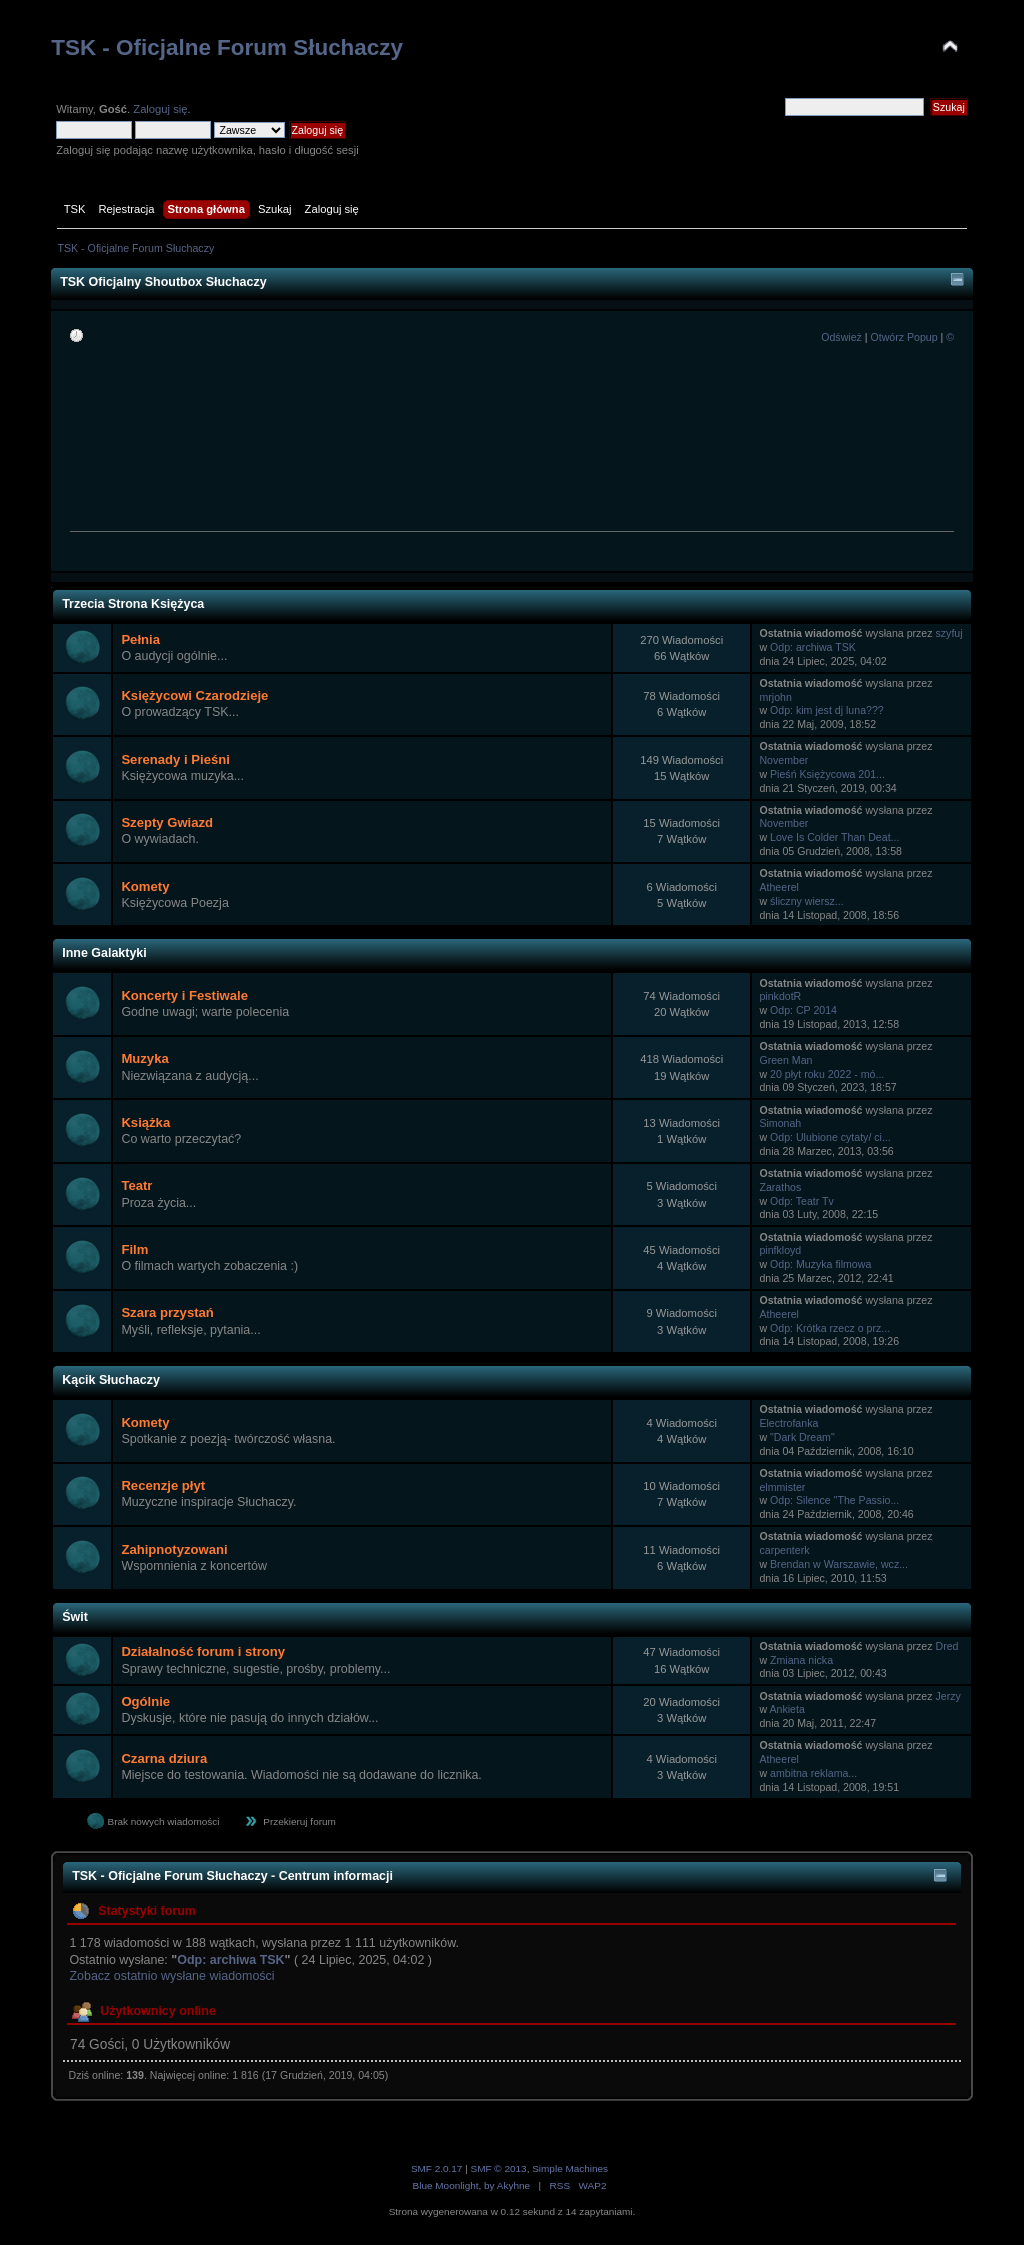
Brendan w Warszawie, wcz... (839, 1564)
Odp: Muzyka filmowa (820, 1264)
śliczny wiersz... (807, 901)
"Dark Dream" (802, 1437)
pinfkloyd (780, 1250)
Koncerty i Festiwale (184, 995)
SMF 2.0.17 (437, 2168)
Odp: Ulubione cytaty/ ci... (830, 1137)
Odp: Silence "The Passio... (834, 1500)
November (783, 760)
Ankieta (786, 1709)
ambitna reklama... (813, 1773)
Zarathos (780, 1187)
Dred (947, 1646)
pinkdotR (780, 996)
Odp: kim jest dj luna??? (827, 710)
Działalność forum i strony (203, 1651)
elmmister (782, 1487)
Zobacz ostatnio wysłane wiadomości (171, 1976)
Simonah (780, 1123)
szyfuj (949, 633)
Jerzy (948, 1696)
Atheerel (778, 887)
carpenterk (784, 1550)
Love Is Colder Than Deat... (834, 837)
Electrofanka (788, 1423)
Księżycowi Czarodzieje (194, 695)
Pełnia (140, 639)
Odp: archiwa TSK (813, 647)
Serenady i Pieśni (175, 759)
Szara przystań (167, 1312)
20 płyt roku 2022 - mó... (827, 1074)
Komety (145, 886)
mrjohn (775, 697)
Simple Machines (570, 2168)
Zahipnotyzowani (174, 1549)
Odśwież (841, 337)
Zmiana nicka (801, 1660)
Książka (145, 1122)
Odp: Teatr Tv (802, 1201)
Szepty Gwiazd (167, 822)
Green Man (785, 1060)
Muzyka (144, 1058)
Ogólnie (145, 1701)
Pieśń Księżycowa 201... (827, 774)
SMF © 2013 (499, 2168)
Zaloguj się (160, 109)
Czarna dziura (164, 1758)
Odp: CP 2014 (803, 1010)
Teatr (136, 1185)
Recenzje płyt (163, 1485)
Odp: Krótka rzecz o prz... (830, 1328)
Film (134, 1249)
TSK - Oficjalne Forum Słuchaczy (227, 47)
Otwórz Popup (903, 337)
